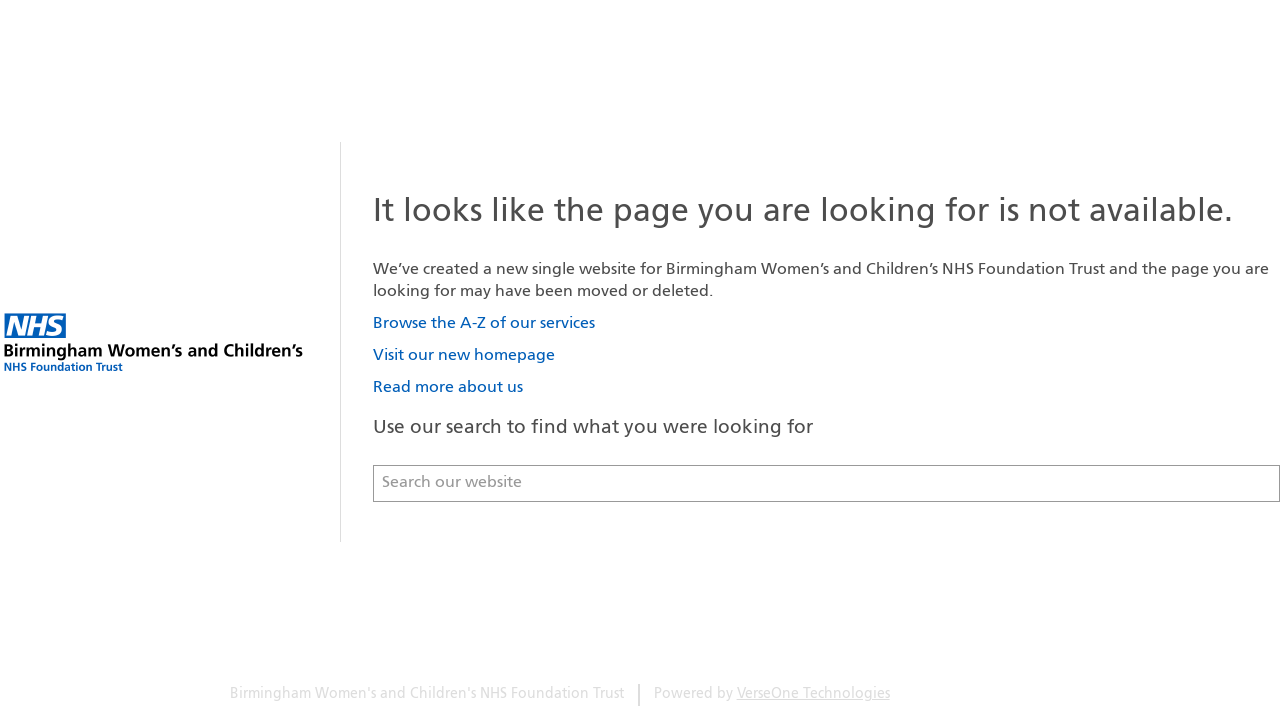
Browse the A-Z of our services (484, 324)
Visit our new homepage (464, 356)
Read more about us (448, 388)
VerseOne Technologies (813, 694)
